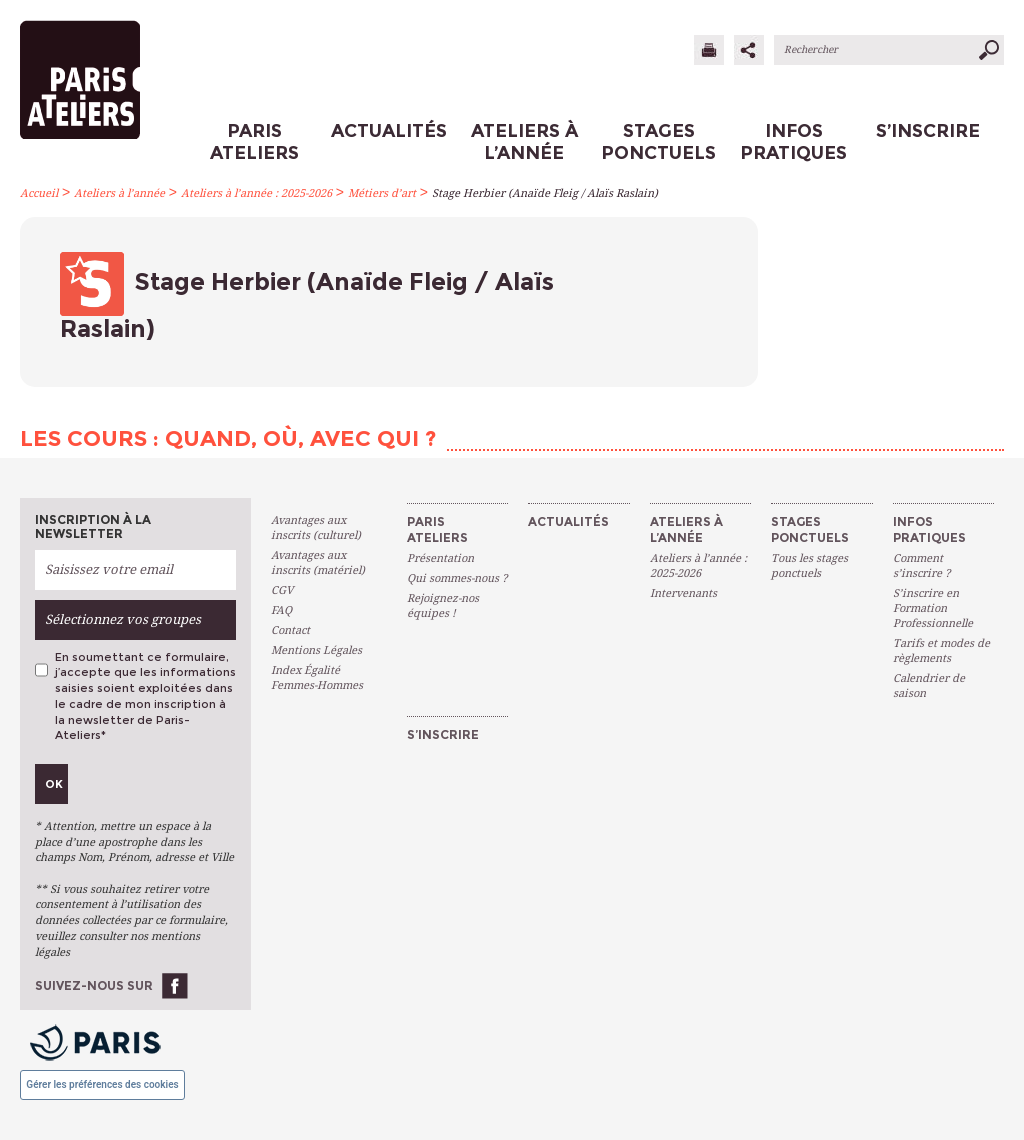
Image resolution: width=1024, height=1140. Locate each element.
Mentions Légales (316, 650)
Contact (290, 630)
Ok (54, 784)
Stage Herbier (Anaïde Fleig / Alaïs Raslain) (545, 193)
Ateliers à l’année (119, 193)
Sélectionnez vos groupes (123, 619)
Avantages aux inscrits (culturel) (316, 528)
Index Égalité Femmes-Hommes (317, 678)
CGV (282, 590)
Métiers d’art (382, 193)
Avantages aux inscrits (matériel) (318, 563)
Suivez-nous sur (94, 985)
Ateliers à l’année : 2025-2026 (256, 193)
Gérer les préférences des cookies (102, 1084)
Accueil (39, 193)
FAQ (281, 610)
